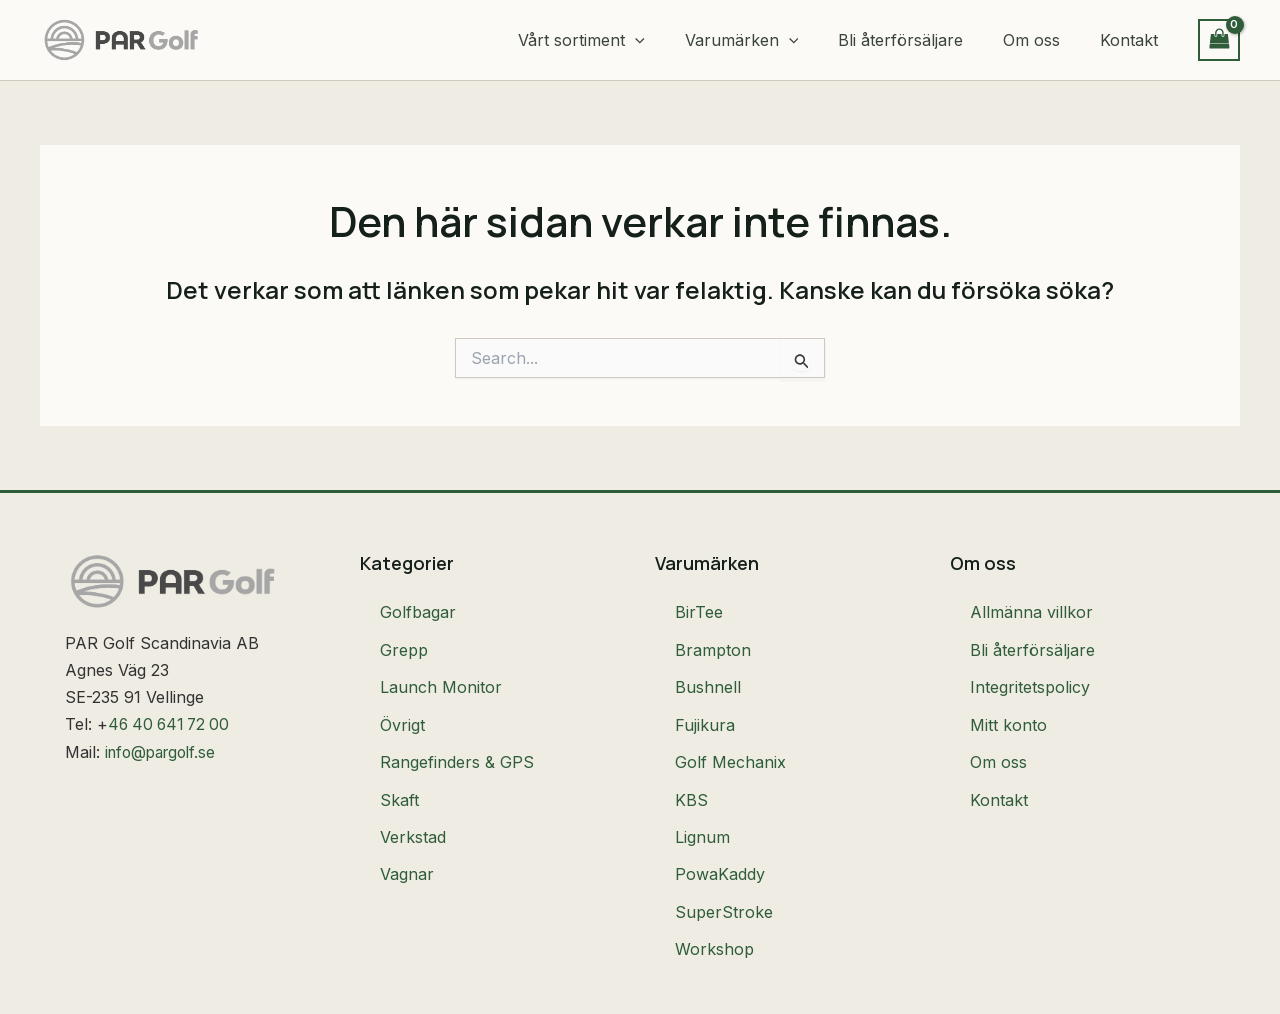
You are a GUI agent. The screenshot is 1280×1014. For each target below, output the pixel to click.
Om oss (998, 733)
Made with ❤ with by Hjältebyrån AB (1079, 988)
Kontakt (999, 764)
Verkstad (413, 795)
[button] (671, 40)
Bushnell (708, 671)
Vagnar (407, 826)
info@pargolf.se (164, 752)
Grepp (404, 640)
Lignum (702, 795)
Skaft (399, 764)
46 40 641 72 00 (172, 724)
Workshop (714, 888)
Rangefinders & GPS (457, 733)
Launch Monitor (441, 671)
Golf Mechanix (730, 733)
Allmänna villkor (1031, 609)
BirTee (699, 609)
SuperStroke (724, 857)
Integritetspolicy (1030, 671)
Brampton (713, 640)
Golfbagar (418, 609)
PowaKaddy (720, 826)
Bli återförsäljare (1032, 640)
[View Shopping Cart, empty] (1219, 39)
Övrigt (402, 702)
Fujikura (705, 702)
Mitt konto (1008, 702)
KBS (691, 764)
